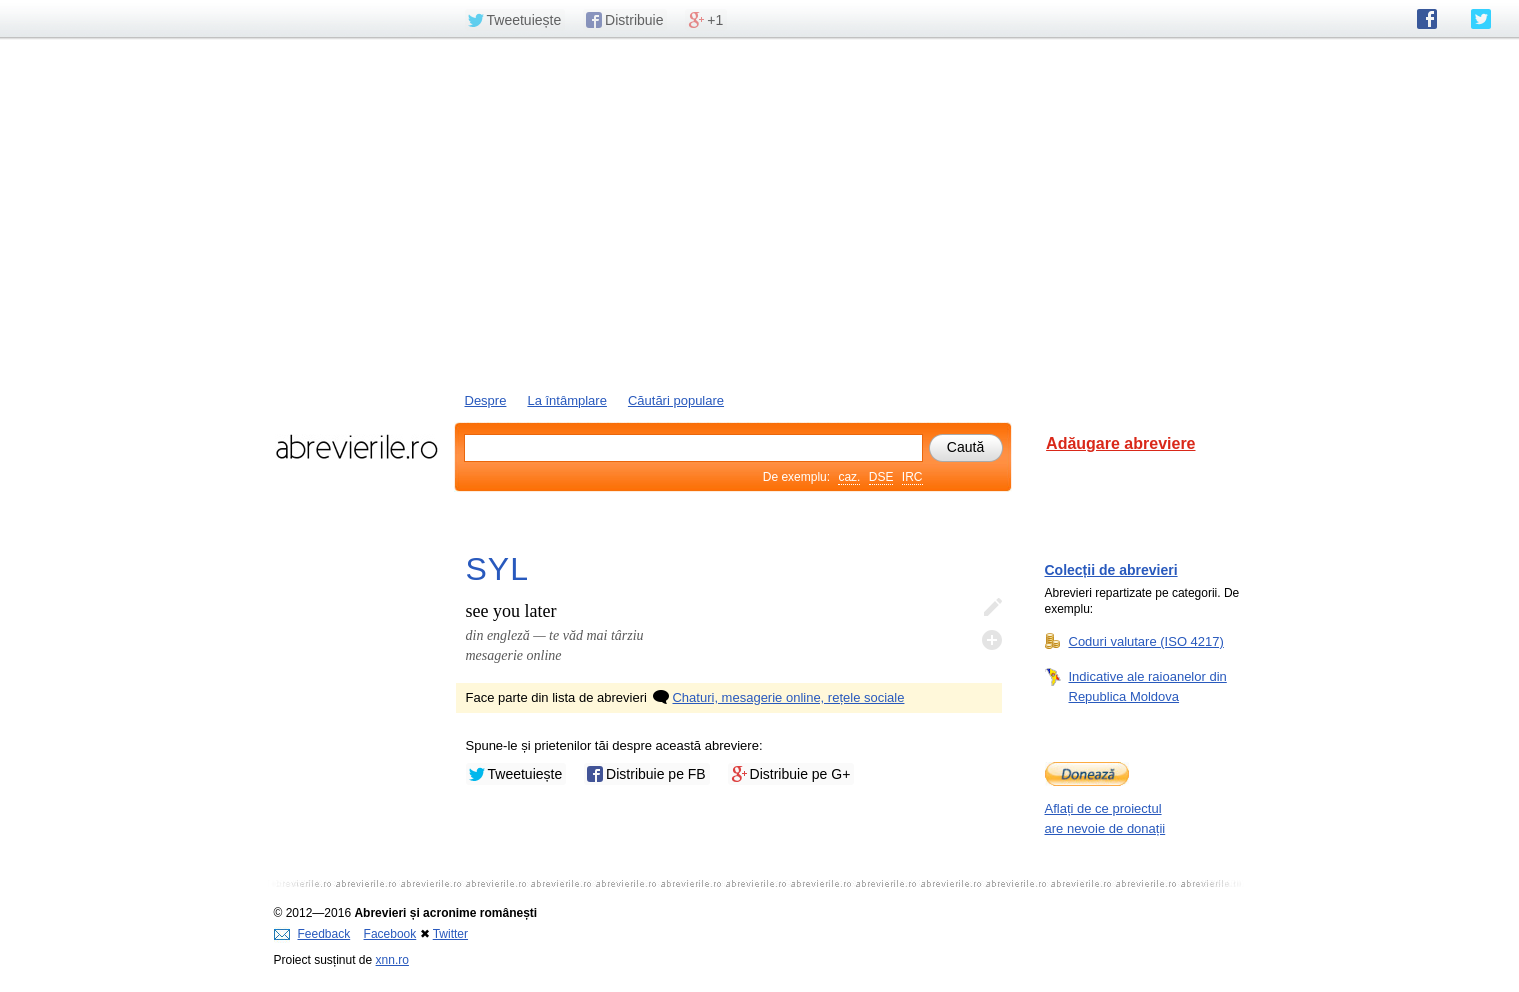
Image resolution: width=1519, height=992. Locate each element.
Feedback (312, 934)
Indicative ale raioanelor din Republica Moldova (1148, 686)
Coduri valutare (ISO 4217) (1146, 641)
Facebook (390, 934)
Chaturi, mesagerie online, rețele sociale (777, 697)
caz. (849, 477)
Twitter (450, 934)
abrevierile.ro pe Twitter (1481, 19)
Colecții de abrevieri (1111, 570)
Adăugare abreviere (1120, 443)
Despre (486, 400)
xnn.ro (392, 960)
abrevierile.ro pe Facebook (1427, 19)
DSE (881, 477)
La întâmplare (567, 400)
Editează (992, 608)
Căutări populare (676, 400)
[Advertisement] (760, 213)
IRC (912, 477)
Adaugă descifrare (992, 640)
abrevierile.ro (356, 447)
